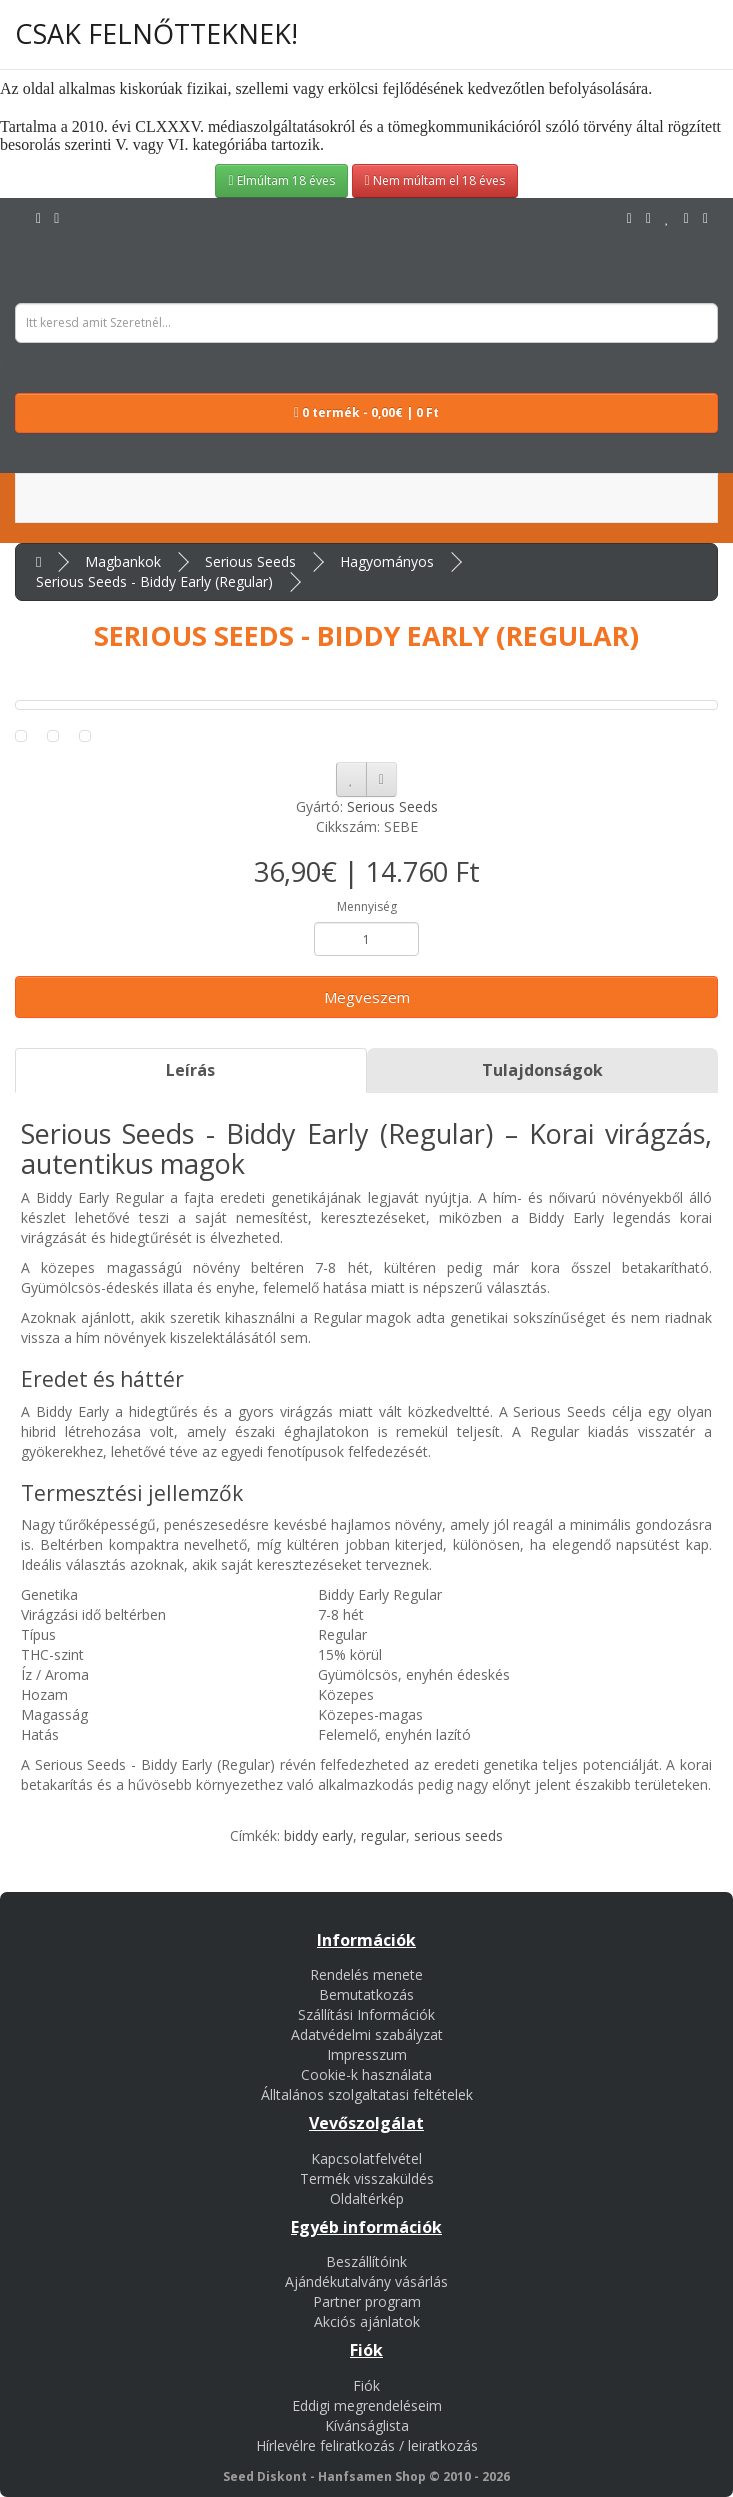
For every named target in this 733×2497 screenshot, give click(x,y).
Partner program (367, 2301)
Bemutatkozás (366, 1994)
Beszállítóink (366, 2261)
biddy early (318, 1835)
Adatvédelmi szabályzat (367, 2034)
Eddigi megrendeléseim (367, 2405)
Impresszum (367, 2054)
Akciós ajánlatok (367, 2321)
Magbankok (123, 561)
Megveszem (367, 997)
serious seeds (458, 1835)
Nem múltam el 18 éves (435, 180)
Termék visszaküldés (367, 2178)
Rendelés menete (366, 1974)
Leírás (190, 1070)
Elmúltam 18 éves (281, 180)
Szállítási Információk (366, 2014)
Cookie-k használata (366, 2074)
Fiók (366, 2385)
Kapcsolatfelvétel (366, 2158)
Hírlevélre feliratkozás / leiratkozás (367, 2445)
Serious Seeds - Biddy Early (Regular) (154, 581)
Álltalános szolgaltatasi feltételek (367, 2094)
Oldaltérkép (367, 2198)
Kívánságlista (367, 2425)
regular (383, 1835)
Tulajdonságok (542, 1070)
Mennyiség (367, 906)
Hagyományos (387, 561)
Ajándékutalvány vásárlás (366, 2281)
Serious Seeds (250, 561)
